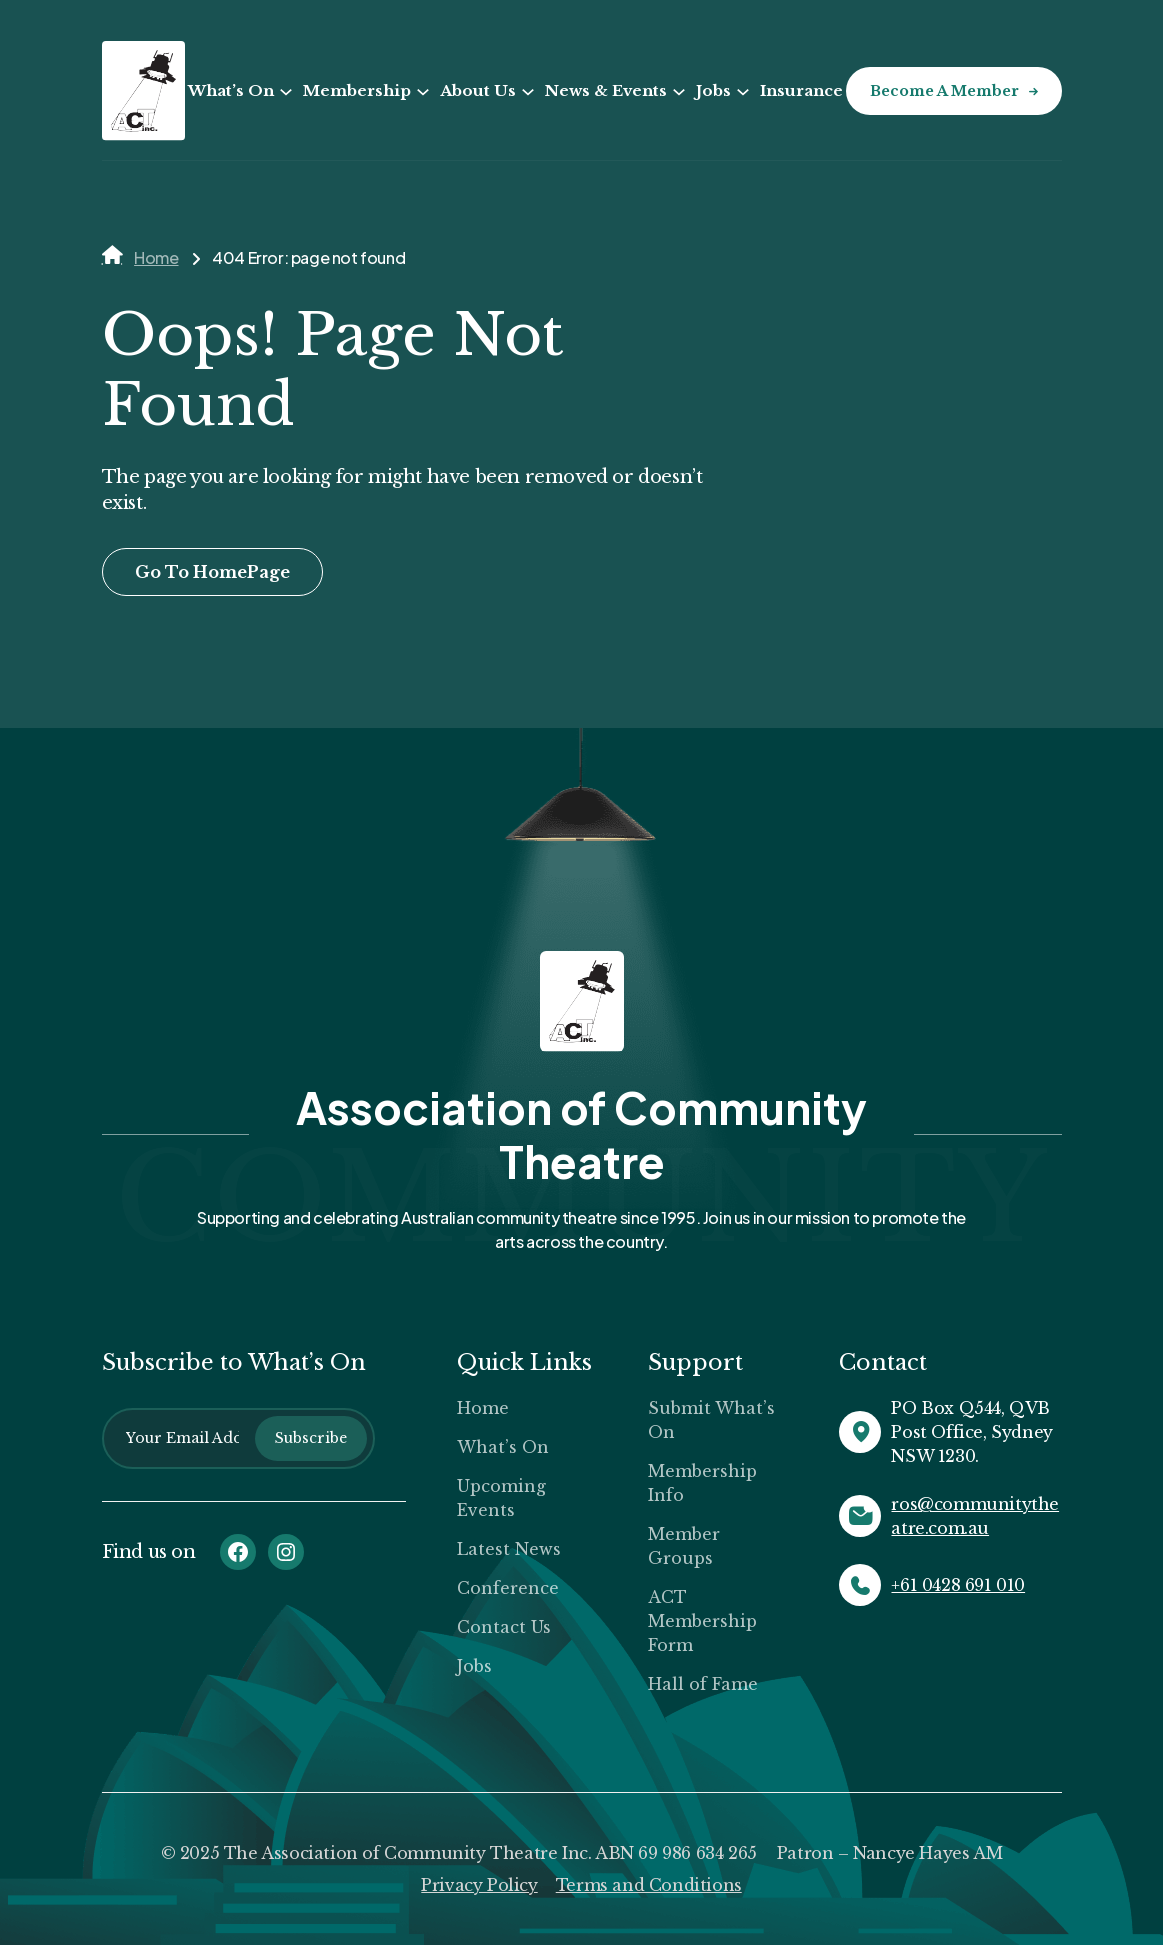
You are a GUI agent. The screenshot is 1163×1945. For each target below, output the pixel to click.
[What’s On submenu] (286, 92)
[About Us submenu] (528, 92)
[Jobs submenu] (743, 92)
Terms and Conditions (649, 1885)
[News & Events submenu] (679, 92)
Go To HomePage (212, 572)
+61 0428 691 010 (958, 1585)
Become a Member (944, 91)
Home (156, 257)
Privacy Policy (479, 1885)
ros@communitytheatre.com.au (975, 1516)
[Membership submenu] (423, 92)
